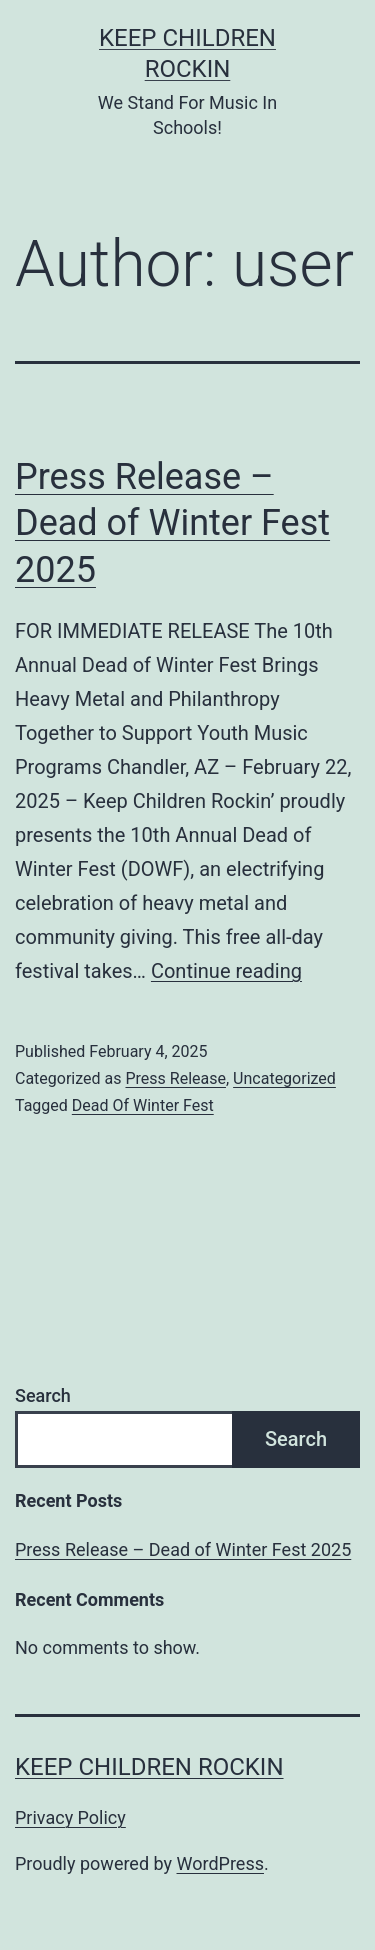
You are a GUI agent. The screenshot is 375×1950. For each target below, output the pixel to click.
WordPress (220, 1863)
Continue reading (226, 971)
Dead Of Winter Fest (143, 1105)
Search (43, 1395)
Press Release (175, 1078)
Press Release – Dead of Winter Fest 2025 (172, 524)
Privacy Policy (70, 1817)
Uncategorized (284, 1078)
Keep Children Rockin (149, 1767)
